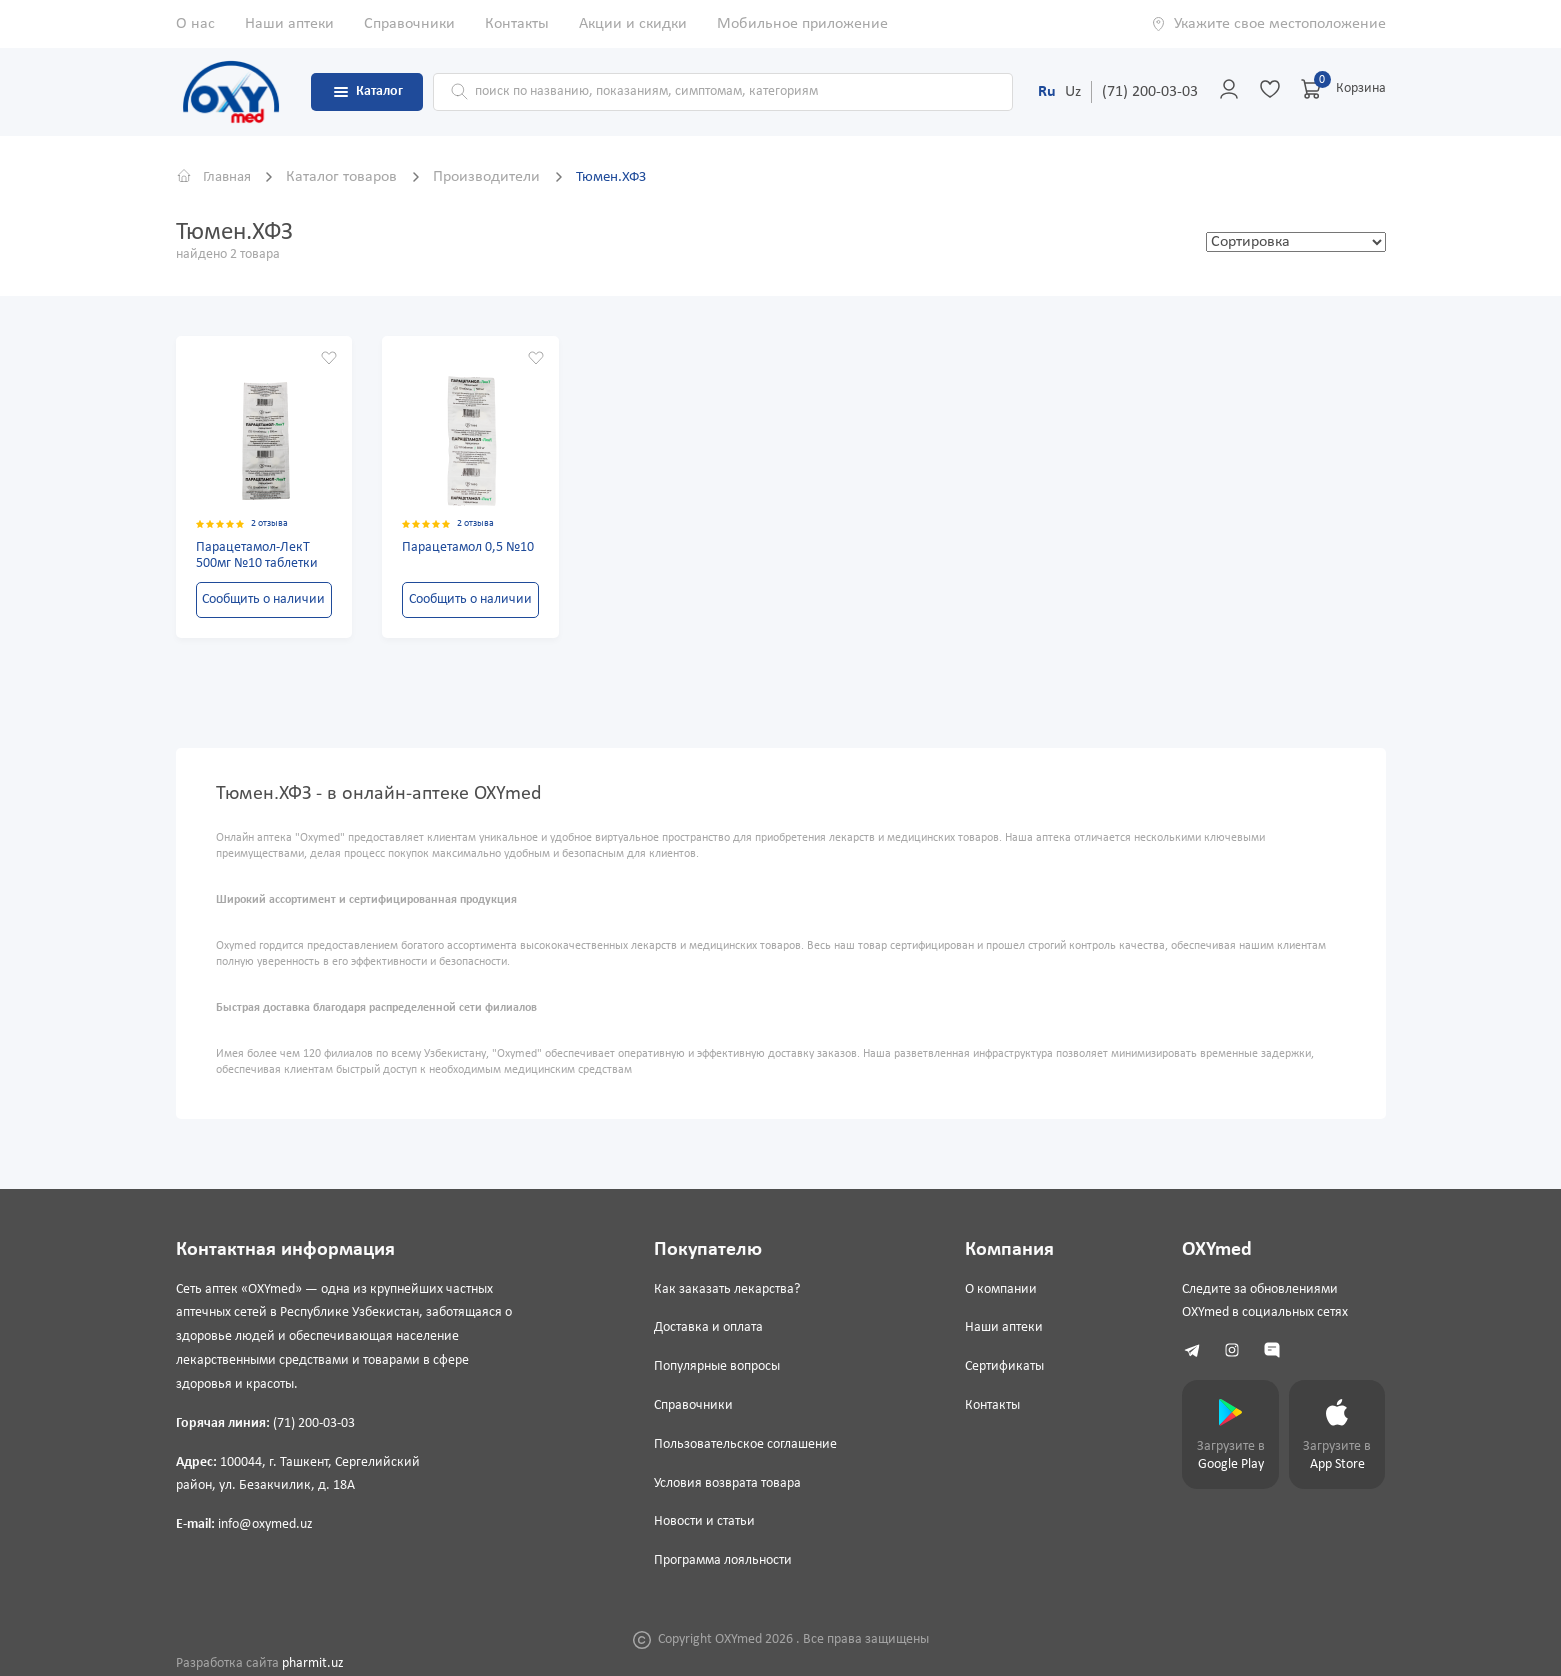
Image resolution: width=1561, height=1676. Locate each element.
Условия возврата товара (725, 1483)
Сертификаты (1000, 1366)
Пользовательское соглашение (743, 1444)
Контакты (517, 24)
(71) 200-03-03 (1150, 92)
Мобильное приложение (802, 24)
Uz (1073, 92)
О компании (997, 1289)
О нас (195, 24)
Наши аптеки (289, 24)
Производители (496, 177)
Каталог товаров (351, 177)
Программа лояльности (721, 1560)
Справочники (409, 24)
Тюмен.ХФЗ (622, 177)
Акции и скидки (633, 24)
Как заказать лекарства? (725, 1289)
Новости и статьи (702, 1522)
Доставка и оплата (706, 1328)
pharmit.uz (313, 1663)
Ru (1047, 92)
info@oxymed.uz (265, 1524)
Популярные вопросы (715, 1366)
